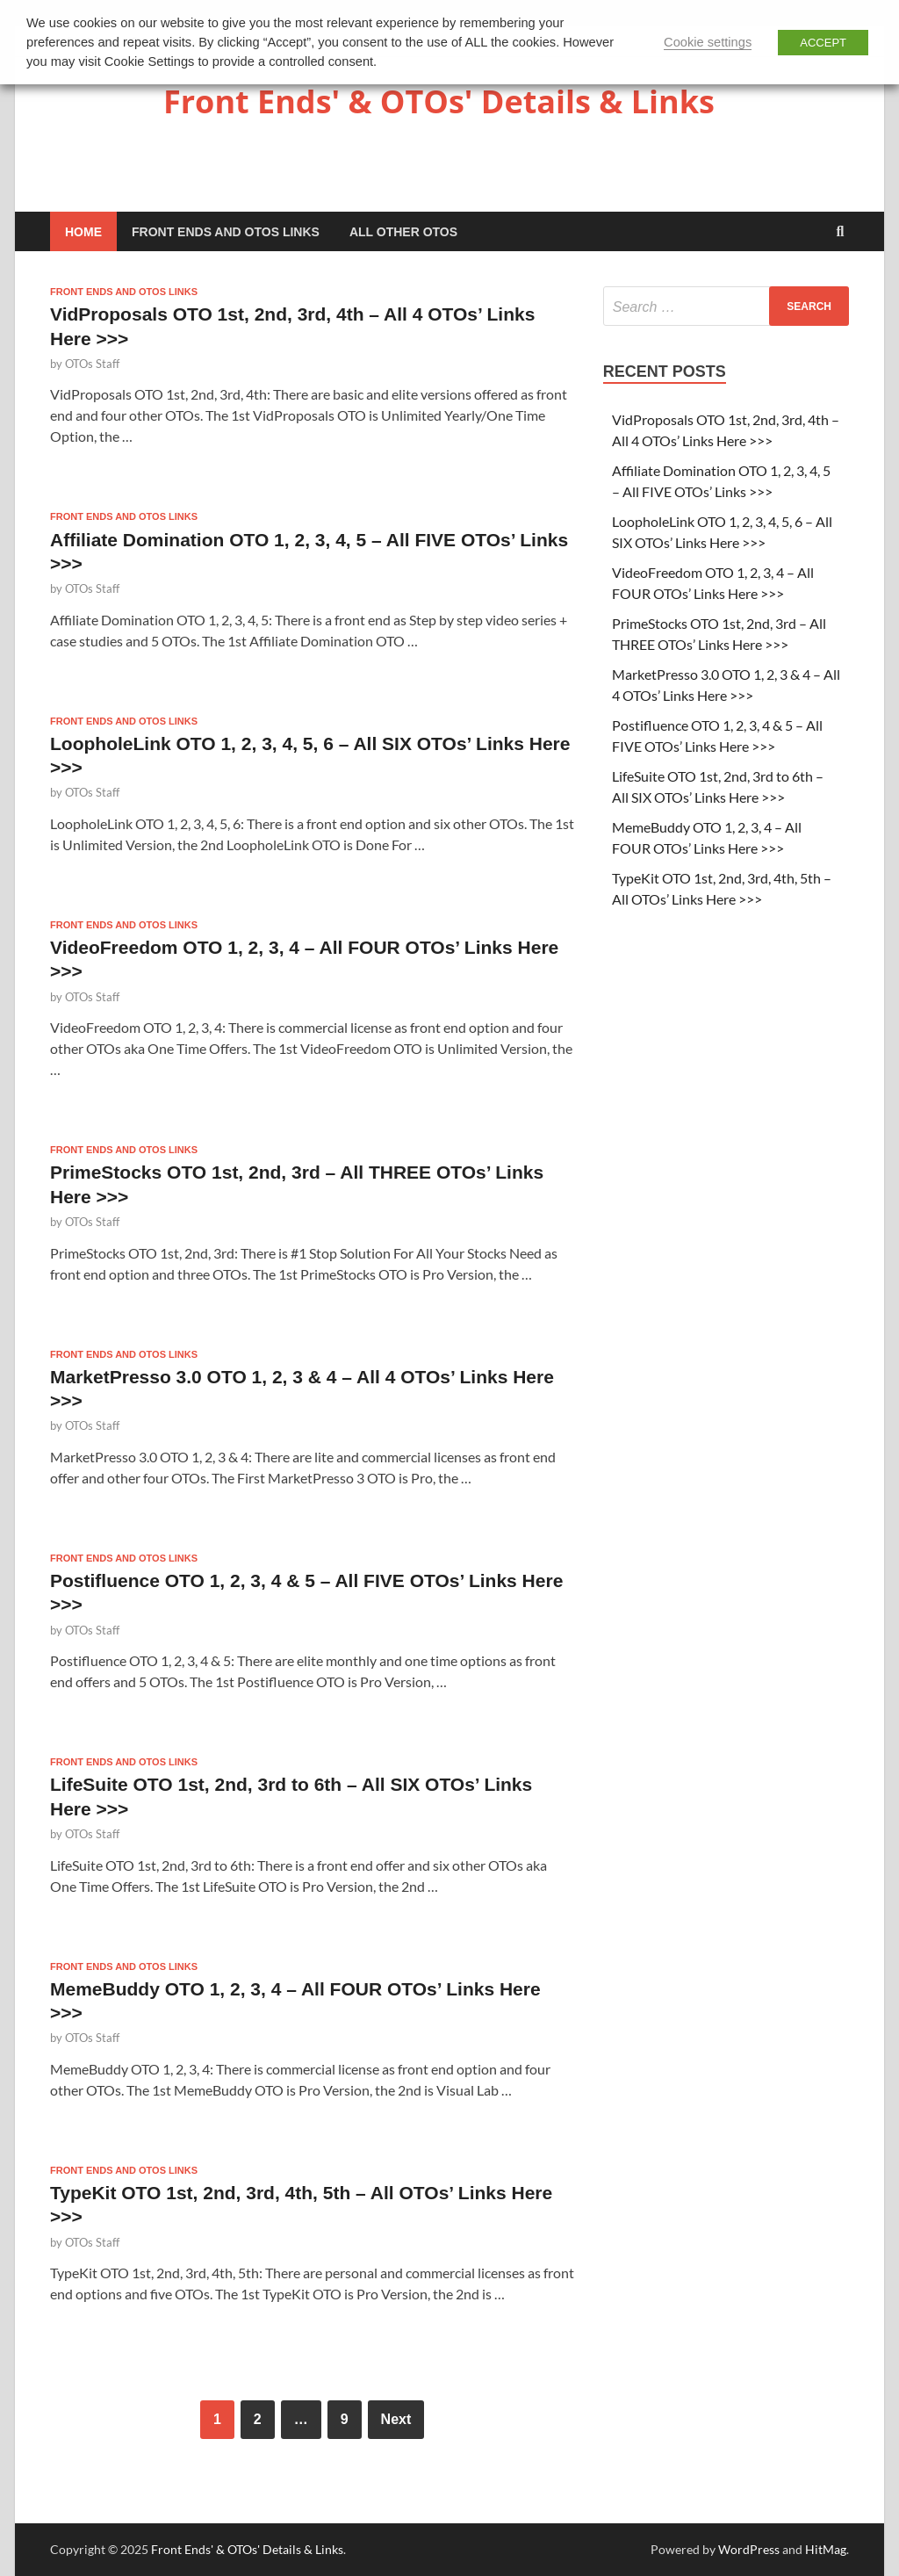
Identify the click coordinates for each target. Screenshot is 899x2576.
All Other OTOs (403, 232)
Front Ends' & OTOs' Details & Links (439, 101)
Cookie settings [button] (708, 42)
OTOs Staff (92, 364)
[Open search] (840, 232)
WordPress (749, 2549)
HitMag (825, 2549)
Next (396, 2419)
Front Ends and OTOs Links (226, 232)
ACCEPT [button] (823, 42)
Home (83, 232)
